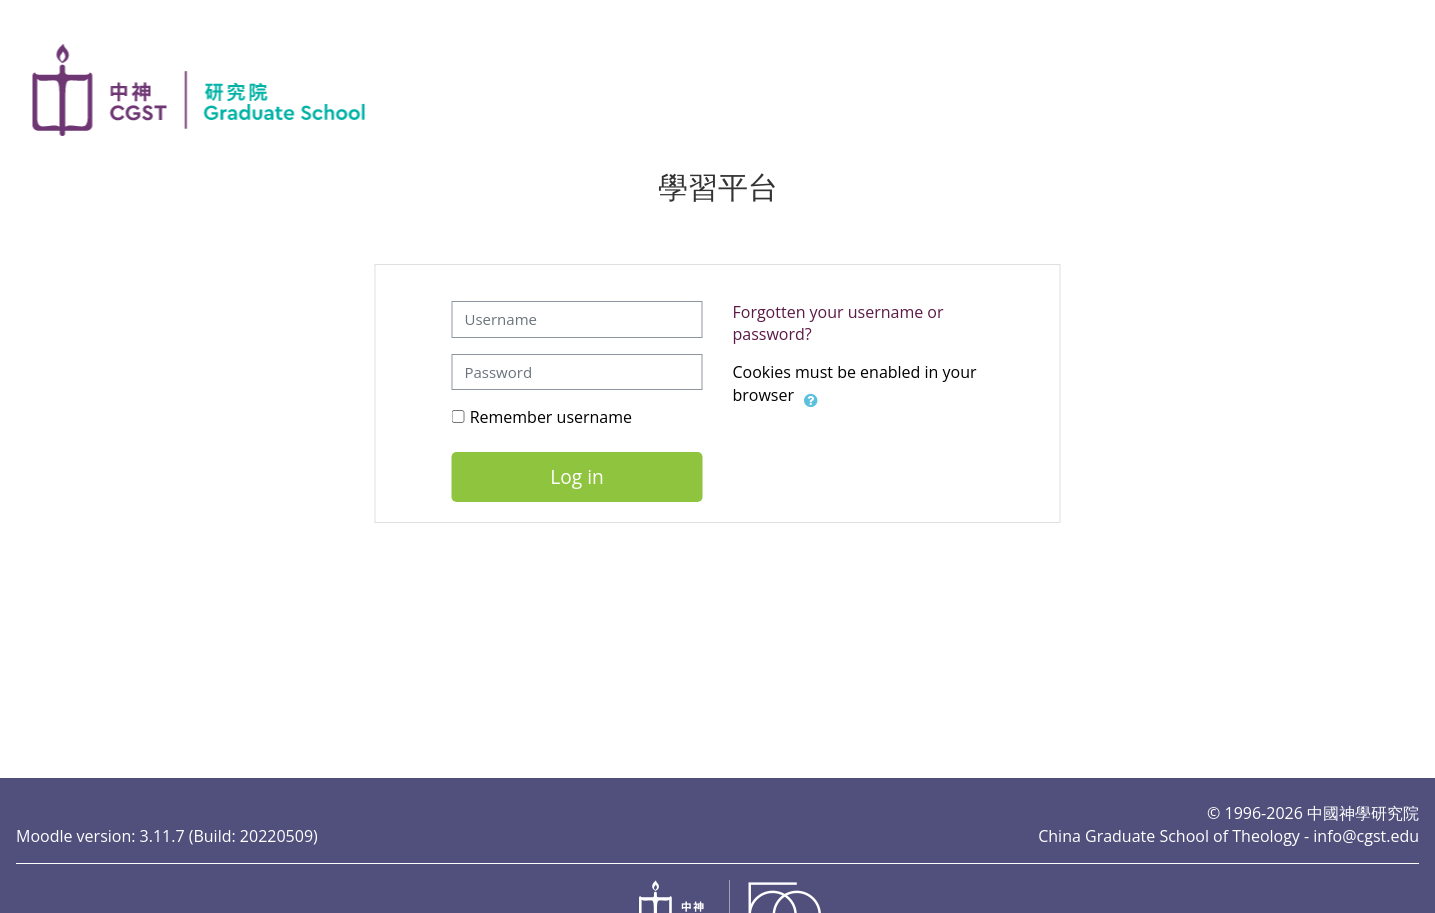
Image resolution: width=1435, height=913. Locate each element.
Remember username (551, 417)
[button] (811, 397)
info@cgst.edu (1366, 836)
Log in (577, 476)
